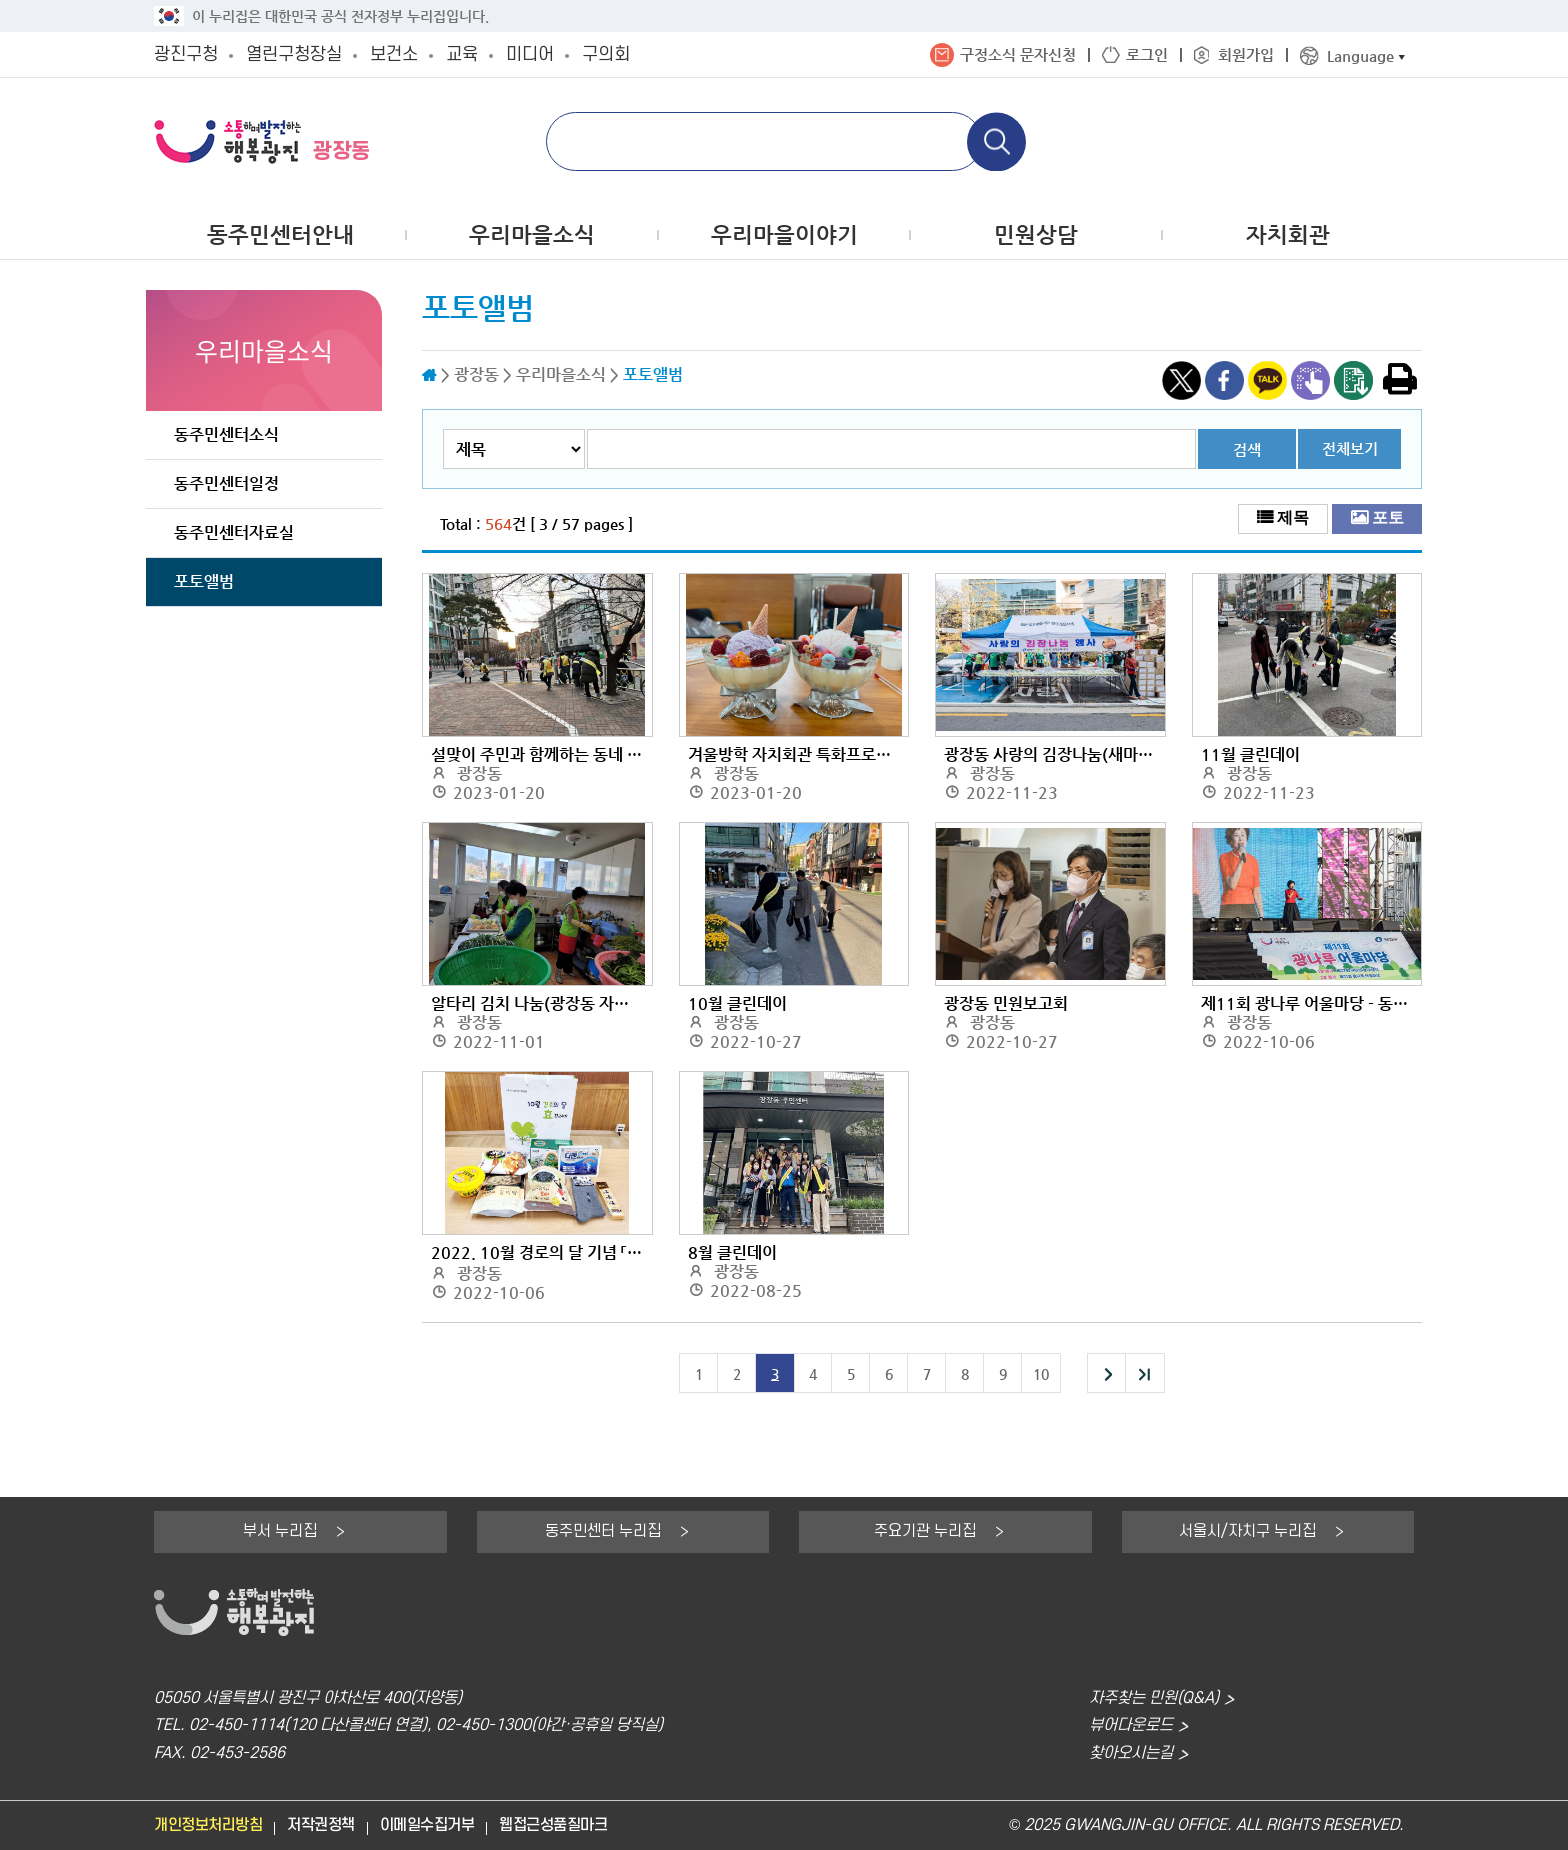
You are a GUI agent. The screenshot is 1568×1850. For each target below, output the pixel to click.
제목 (1293, 517)
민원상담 (1036, 234)
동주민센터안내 (280, 234)
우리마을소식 (532, 234)
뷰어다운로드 (1131, 1725)
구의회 (606, 54)
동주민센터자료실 (234, 532)
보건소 (394, 54)
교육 (462, 54)
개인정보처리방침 (208, 1825)
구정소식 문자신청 (1018, 54)
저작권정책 (321, 1825)
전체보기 (1350, 448)
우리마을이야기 (784, 234)
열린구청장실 (294, 54)
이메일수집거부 (427, 1825)
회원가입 (1246, 54)
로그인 (1147, 54)
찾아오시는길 (1131, 1753)
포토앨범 (204, 581)
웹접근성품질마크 (553, 1825)
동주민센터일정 (226, 483)
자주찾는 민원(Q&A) (1154, 1698)
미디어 (530, 54)
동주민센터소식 (226, 434)
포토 (1388, 517)
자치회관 (1288, 234)
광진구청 (186, 54)
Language (1360, 55)
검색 (1247, 449)
